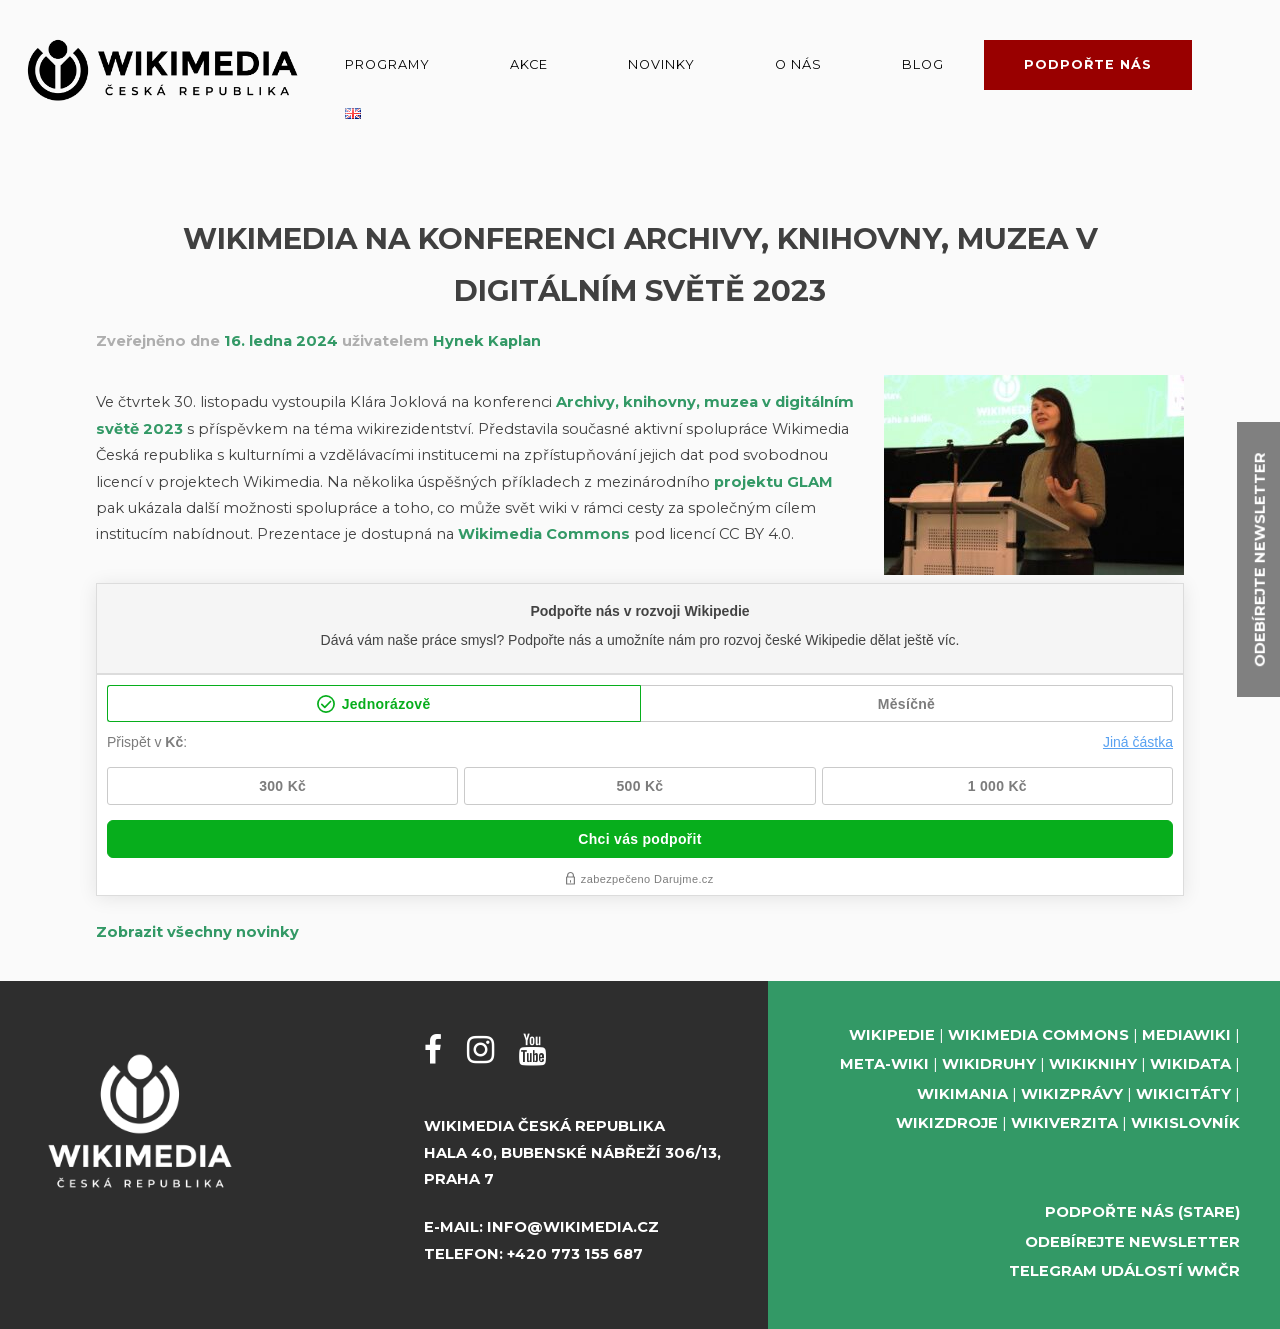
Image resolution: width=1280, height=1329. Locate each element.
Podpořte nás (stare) (1142, 1212)
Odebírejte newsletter (1132, 1242)
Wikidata (1190, 1064)
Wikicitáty (1183, 1094)
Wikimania (962, 1094)
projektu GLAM (773, 482)
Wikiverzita (1064, 1123)
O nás (798, 64)
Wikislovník (1185, 1123)
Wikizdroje (947, 1123)
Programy (387, 64)
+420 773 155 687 (575, 1254)
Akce (529, 64)
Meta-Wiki (884, 1064)
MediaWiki (1186, 1035)
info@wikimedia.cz (573, 1227)
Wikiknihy (1093, 1064)
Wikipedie (892, 1035)
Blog (923, 64)
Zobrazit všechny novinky (197, 932)
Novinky (661, 64)
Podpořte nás (1088, 64)
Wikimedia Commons (544, 534)
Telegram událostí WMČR (1124, 1271)
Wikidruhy (989, 1064)
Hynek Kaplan (487, 341)
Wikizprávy (1072, 1094)
